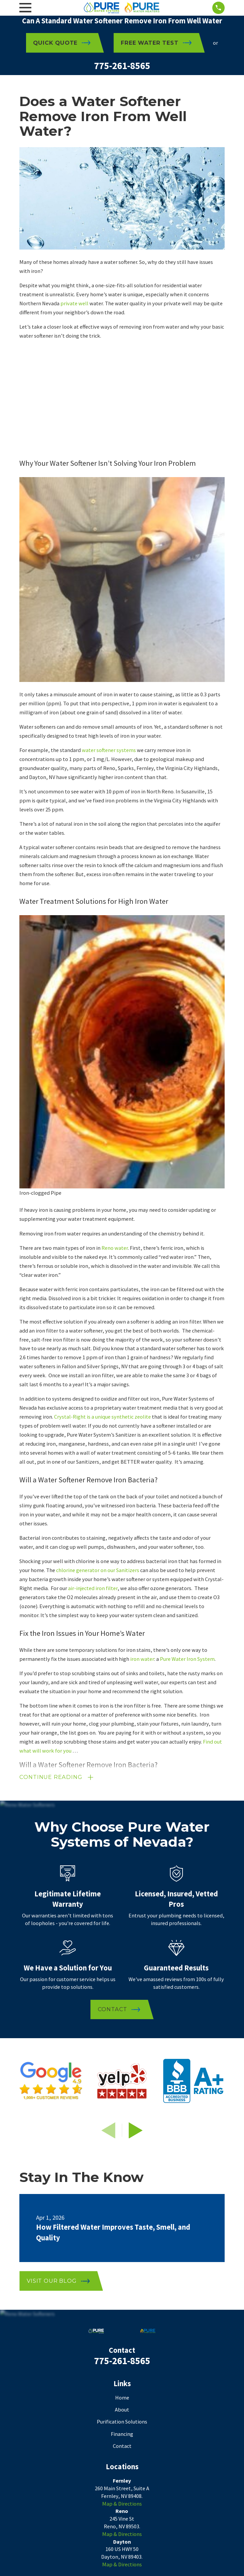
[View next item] (136, 2131)
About (122, 2410)
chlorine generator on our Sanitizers (97, 1570)
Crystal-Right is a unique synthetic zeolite (102, 1416)
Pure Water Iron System (187, 1658)
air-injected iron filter (92, 1588)
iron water (142, 1658)
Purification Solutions (122, 2422)
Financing (122, 2434)
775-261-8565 (122, 66)
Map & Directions (122, 2504)
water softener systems (109, 750)
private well (74, 303)
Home (122, 2398)
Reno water (114, 1247)
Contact (122, 2446)
